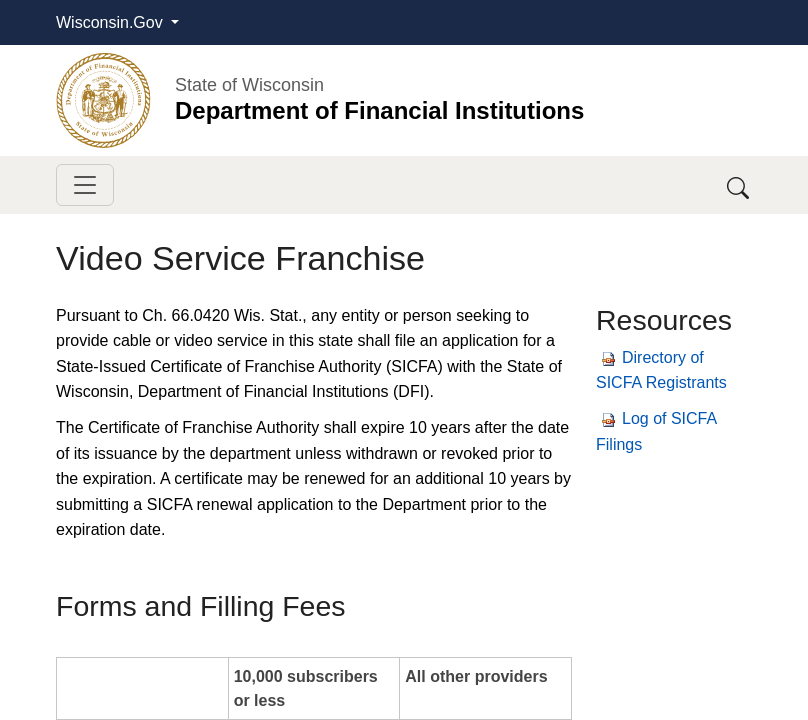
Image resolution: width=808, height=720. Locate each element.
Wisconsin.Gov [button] (111, 22)
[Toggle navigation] (85, 185)
